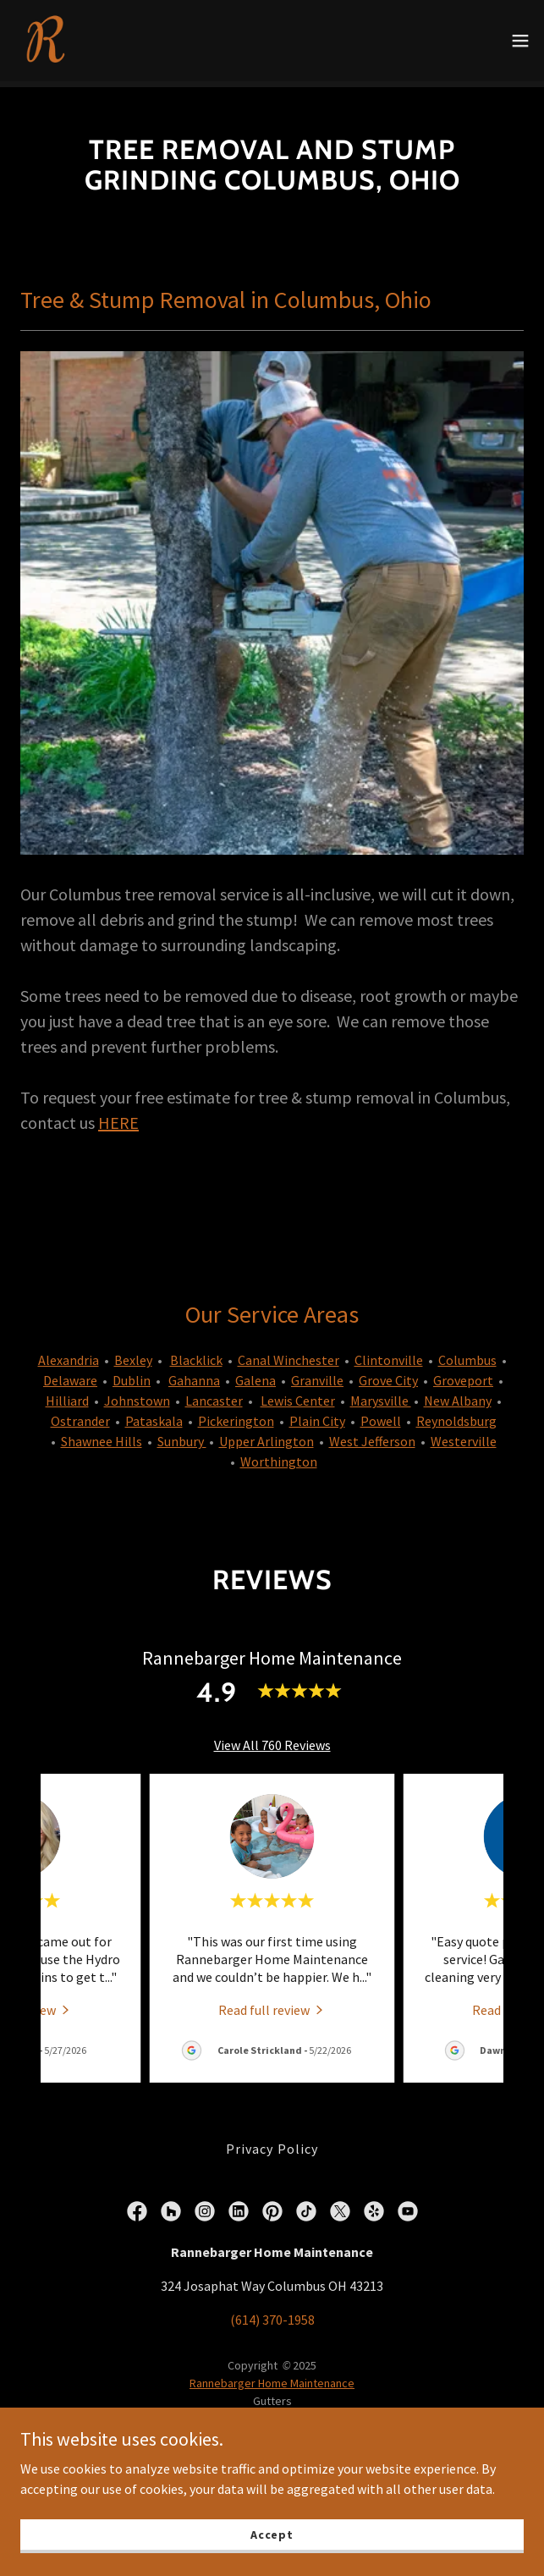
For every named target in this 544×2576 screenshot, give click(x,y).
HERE (118, 1116)
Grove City (388, 1374)
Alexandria (68, 1354)
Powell (380, 1414)
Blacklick (196, 1354)
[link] (47, 40)
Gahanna (194, 1374)
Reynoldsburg (456, 1414)
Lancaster (214, 1394)
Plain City (317, 1414)
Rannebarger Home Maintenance (272, 2377)
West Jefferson (372, 1435)
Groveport (463, 1374)
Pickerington (236, 1414)
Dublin (132, 1374)
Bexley (133, 1354)
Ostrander (80, 1414)
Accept (272, 2533)
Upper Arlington (266, 1435)
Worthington (278, 1455)
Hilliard (67, 1394)
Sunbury (181, 1435)
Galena (255, 1374)
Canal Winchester (288, 1354)
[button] (520, 41)
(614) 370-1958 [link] (272, 2313)
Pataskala (154, 1414)
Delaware (70, 1374)
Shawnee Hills (101, 1435)
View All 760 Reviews (272, 1739)
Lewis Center (298, 1394)
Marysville (380, 1394)
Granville (317, 1374)
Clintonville (388, 1354)
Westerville (464, 1435)
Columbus (467, 1354)
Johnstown (137, 1394)
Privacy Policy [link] (271, 2142)
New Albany (458, 1394)
